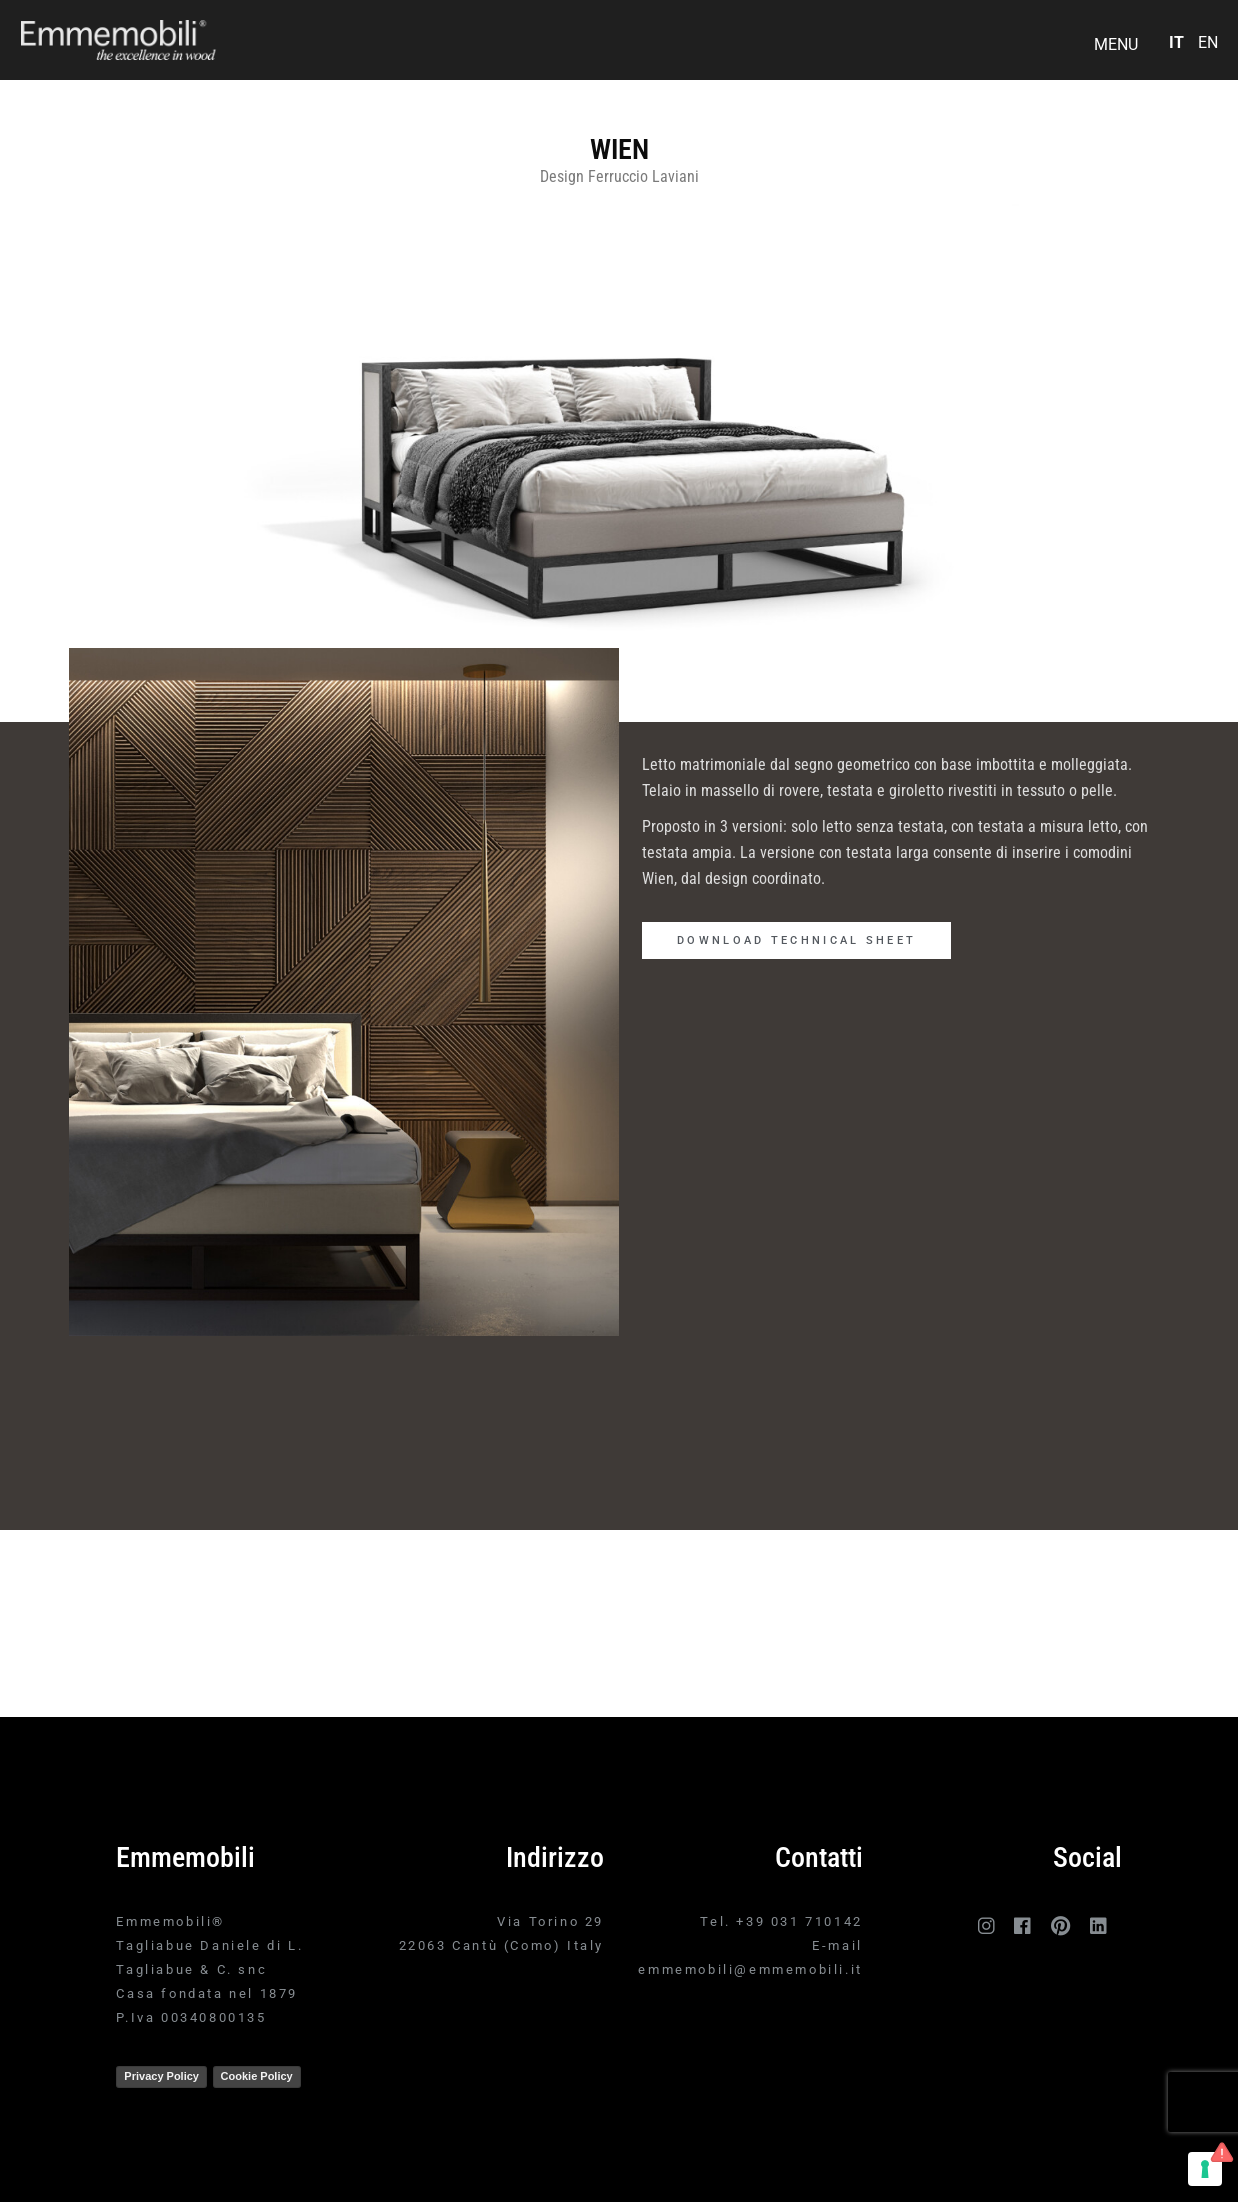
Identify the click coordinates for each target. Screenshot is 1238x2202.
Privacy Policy (161, 2076)
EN (1208, 42)
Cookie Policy (257, 2076)
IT (1176, 42)
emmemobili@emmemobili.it (750, 1969)
